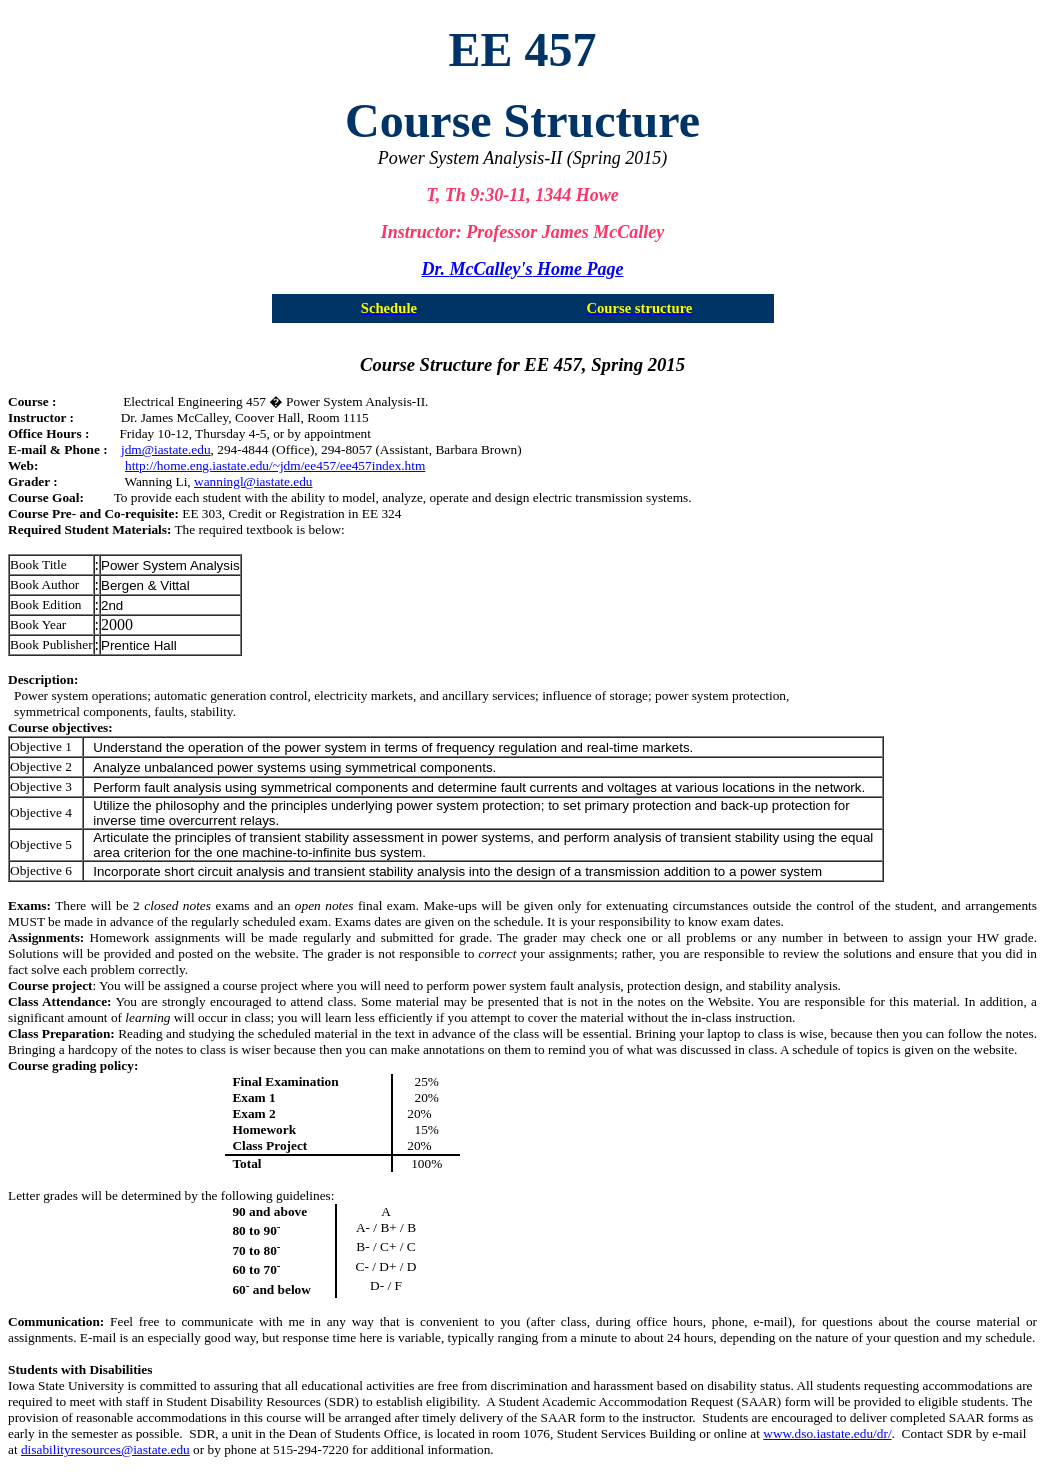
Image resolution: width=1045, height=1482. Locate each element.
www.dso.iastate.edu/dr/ (827, 1433)
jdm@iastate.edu (166, 449)
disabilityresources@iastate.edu (105, 1449)
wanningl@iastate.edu (253, 481)
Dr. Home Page (523, 269)
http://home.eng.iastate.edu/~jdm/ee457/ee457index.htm (275, 465)
